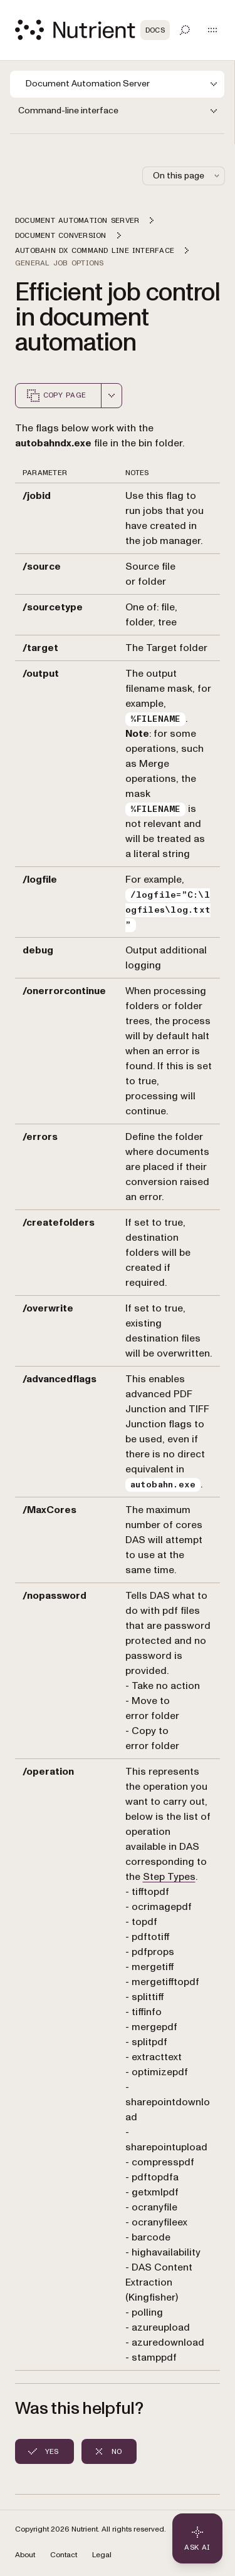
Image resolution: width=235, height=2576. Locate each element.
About (25, 2555)
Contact (63, 2555)
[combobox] (111, 395)
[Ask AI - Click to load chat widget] (197, 2538)
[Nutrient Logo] (92, 29)
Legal (102, 2555)
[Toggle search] (184, 30)
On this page (187, 176)
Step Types (169, 1877)
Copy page (56, 395)
